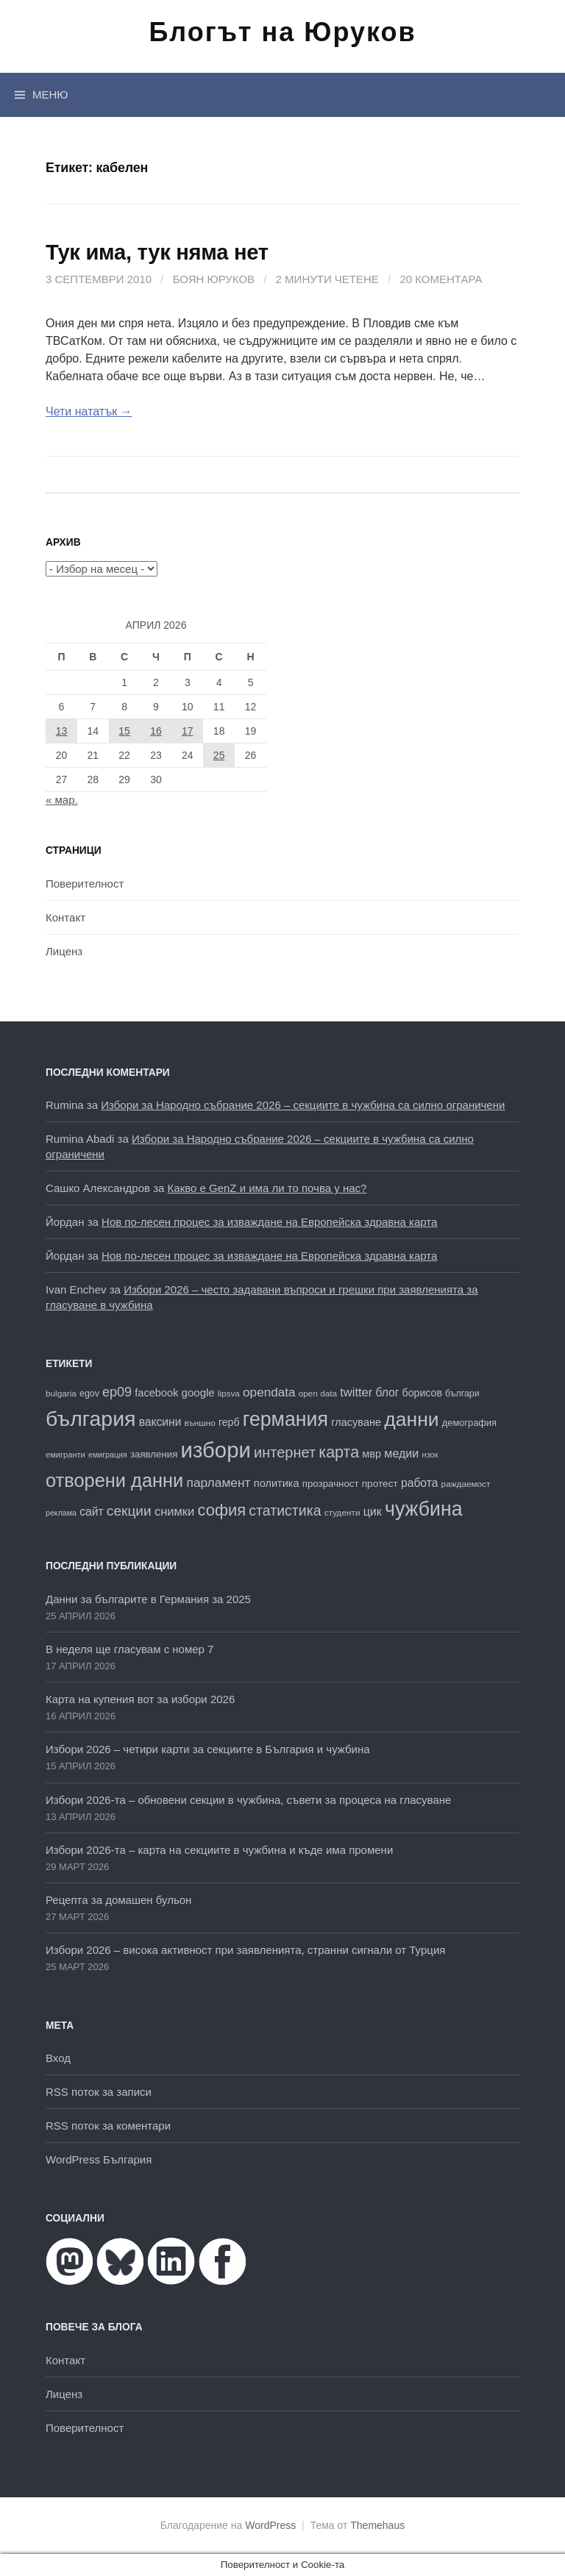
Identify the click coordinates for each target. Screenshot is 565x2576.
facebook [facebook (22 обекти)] (156, 1393)
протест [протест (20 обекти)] (380, 1483)
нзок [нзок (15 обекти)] (430, 1454)
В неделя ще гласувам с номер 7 (129, 1649)
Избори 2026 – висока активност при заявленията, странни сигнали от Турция (245, 1950)
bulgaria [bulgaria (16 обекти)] (61, 1393)
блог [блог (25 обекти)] (387, 1392)
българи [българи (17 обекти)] (462, 1393)
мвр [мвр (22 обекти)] (371, 1454)
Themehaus (377, 2525)
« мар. (62, 799)
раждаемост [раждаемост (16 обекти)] (466, 1483)
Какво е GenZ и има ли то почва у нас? (267, 1188)
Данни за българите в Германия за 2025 (148, 1599)
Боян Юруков (214, 279)
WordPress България (99, 2159)
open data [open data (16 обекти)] (318, 1393)
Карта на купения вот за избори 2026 (140, 1699)
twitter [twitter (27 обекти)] (356, 1392)
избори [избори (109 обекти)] (216, 1450)
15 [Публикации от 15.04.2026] (124, 731)
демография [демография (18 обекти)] (469, 1422)
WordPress (270, 2525)
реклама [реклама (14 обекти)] (61, 1512)
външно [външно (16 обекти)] (200, 1422)
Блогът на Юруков (282, 32)
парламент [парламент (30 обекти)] (218, 1482)
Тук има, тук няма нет (157, 252)
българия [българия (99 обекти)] (90, 1418)
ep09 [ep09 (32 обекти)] (117, 1392)
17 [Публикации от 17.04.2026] (187, 731)
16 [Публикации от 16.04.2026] (156, 731)
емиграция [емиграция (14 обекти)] (107, 1454)
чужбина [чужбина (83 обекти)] (424, 1509)
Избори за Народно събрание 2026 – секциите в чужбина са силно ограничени (303, 1105)
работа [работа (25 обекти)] (419, 1483)
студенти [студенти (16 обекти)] (342, 1512)
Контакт (65, 917)
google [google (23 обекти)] (198, 1392)
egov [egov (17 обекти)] (89, 1393)
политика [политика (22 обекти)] (276, 1483)
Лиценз (64, 951)
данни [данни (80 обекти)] (411, 1419)
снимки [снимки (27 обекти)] (174, 1512)
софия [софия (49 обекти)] (221, 1510)
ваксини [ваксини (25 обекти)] (160, 1422)
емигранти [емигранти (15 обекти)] (65, 1454)
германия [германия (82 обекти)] (285, 1419)
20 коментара (440, 279)
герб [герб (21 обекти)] (229, 1422)
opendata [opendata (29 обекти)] (269, 1392)
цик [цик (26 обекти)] (372, 1511)
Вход (58, 2058)
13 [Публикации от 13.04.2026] (62, 731)
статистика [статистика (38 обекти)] (285, 1510)
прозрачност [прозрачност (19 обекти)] (330, 1483)
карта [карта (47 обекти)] (339, 1452)
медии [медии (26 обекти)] (401, 1453)
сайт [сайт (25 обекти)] (91, 1511)
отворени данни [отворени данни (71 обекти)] (114, 1480)
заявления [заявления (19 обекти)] (153, 1454)
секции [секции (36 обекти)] (129, 1511)
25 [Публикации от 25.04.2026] (219, 755)
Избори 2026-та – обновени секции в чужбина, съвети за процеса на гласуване (248, 1800)
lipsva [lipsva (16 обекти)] (229, 1393)
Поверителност (85, 883)
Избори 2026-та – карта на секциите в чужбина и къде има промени (219, 1850)
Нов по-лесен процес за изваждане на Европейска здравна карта (269, 1222)
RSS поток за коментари (108, 2125)
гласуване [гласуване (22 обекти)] (356, 1422)
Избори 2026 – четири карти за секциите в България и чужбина (208, 1749)
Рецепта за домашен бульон (118, 1900)
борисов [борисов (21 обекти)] (422, 1393)
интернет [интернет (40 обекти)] (285, 1452)
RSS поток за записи (99, 2092)
